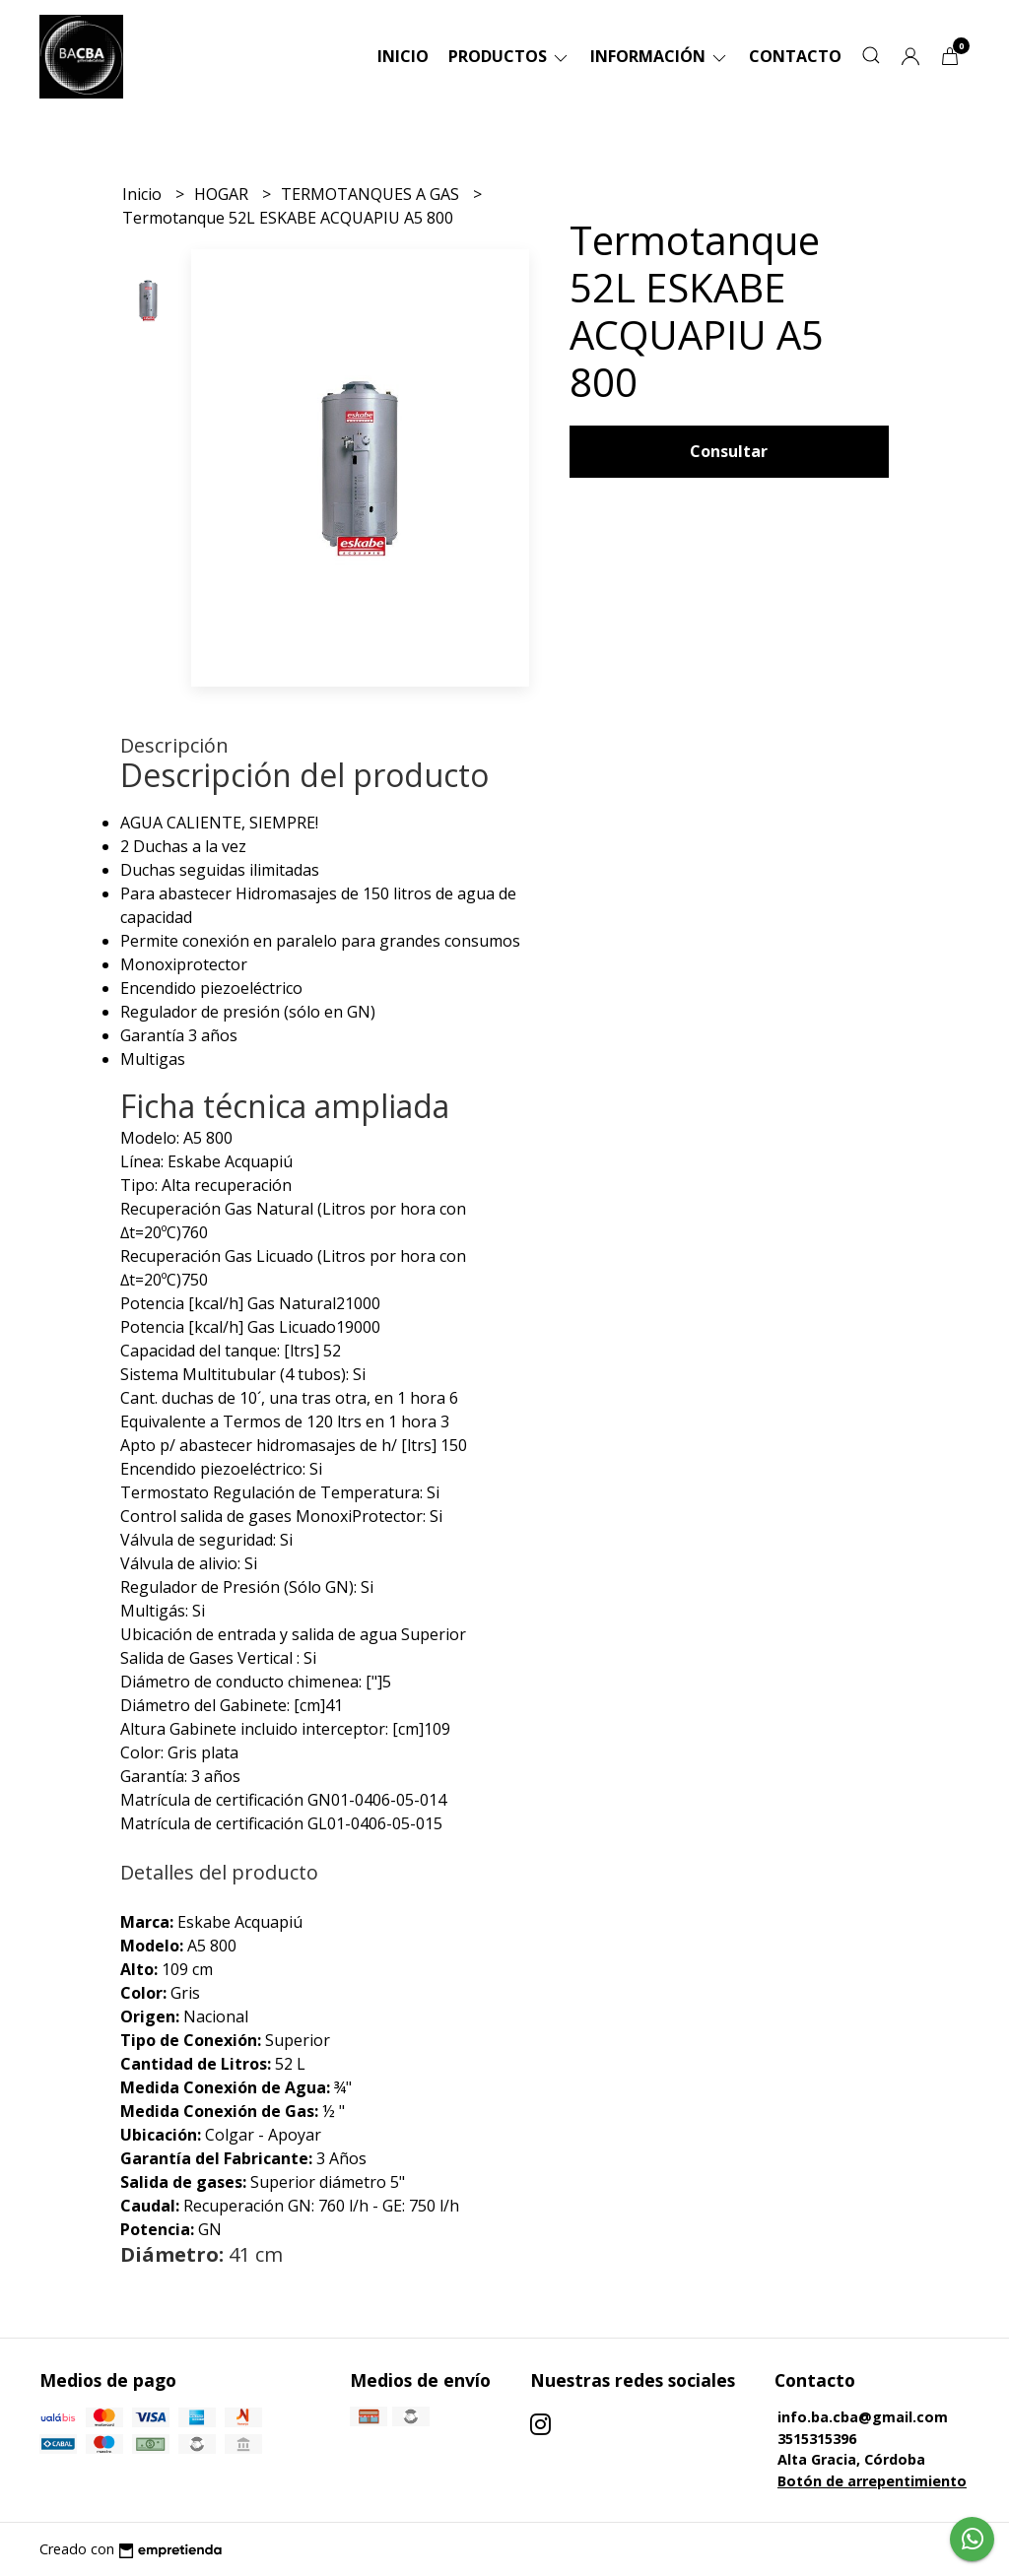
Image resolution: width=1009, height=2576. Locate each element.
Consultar (729, 451)
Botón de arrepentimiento (872, 2481)
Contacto (795, 56)
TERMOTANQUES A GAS (372, 194)
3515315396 (816, 2438)
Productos (509, 56)
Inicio (403, 56)
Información (659, 56)
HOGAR (223, 194)
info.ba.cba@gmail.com (862, 2417)
